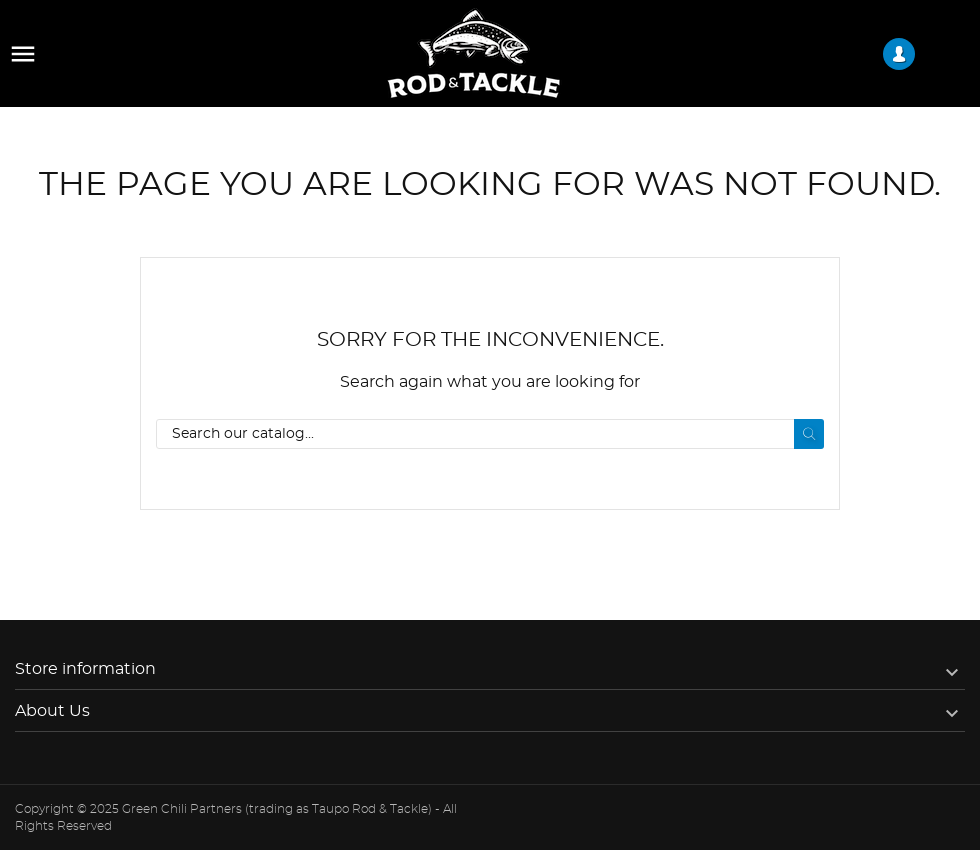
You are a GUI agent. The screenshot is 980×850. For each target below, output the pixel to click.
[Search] (490, 434)
